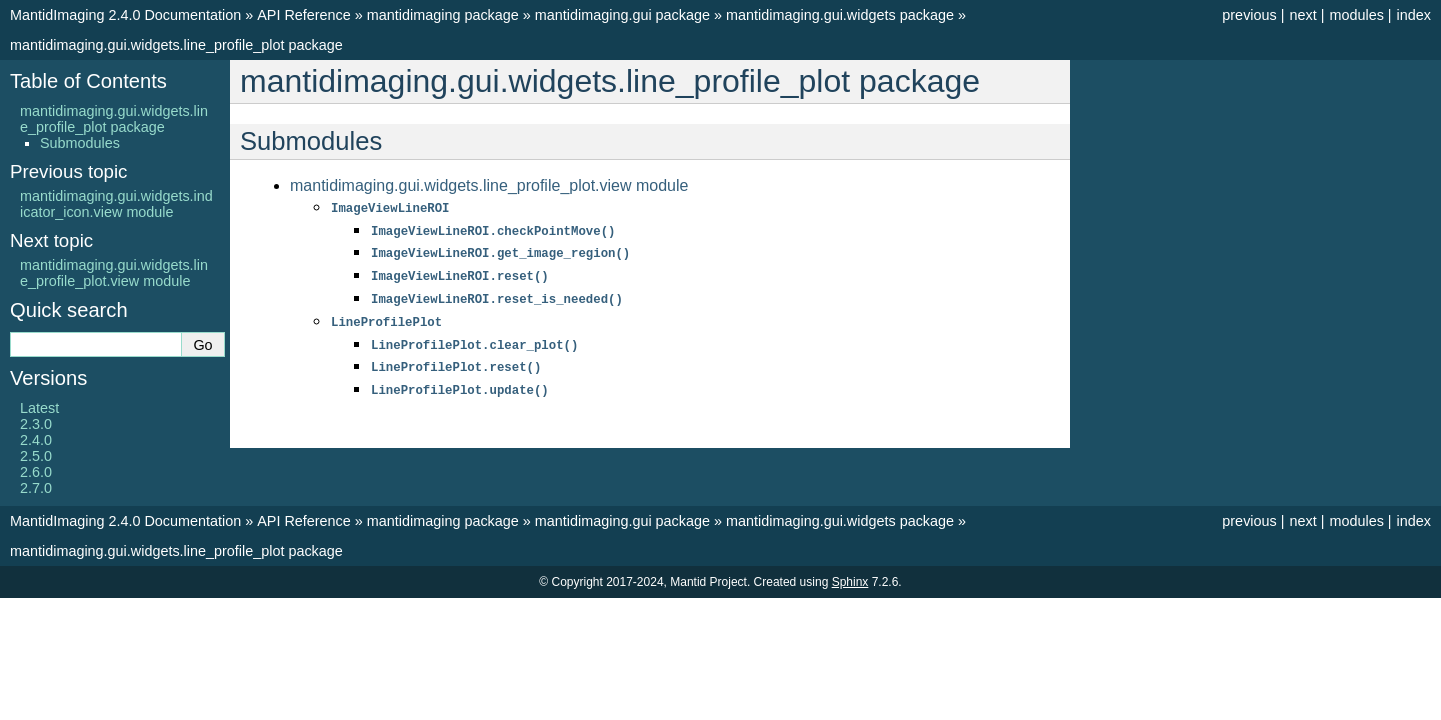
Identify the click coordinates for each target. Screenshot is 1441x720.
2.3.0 (36, 424)
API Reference (304, 15)
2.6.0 (36, 472)
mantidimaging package (443, 15)
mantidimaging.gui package (622, 15)
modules (1356, 15)
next (1302, 15)
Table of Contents (88, 81)
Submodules (80, 143)
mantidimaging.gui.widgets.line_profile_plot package (176, 45)
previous (1249, 15)
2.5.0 (36, 456)
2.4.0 (36, 440)
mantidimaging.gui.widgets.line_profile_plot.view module (489, 185)
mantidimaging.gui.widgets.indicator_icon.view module (116, 204)
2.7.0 (36, 488)
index (1414, 15)
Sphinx (850, 582)
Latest (39, 408)
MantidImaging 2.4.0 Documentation (125, 15)
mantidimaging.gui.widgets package (840, 15)
